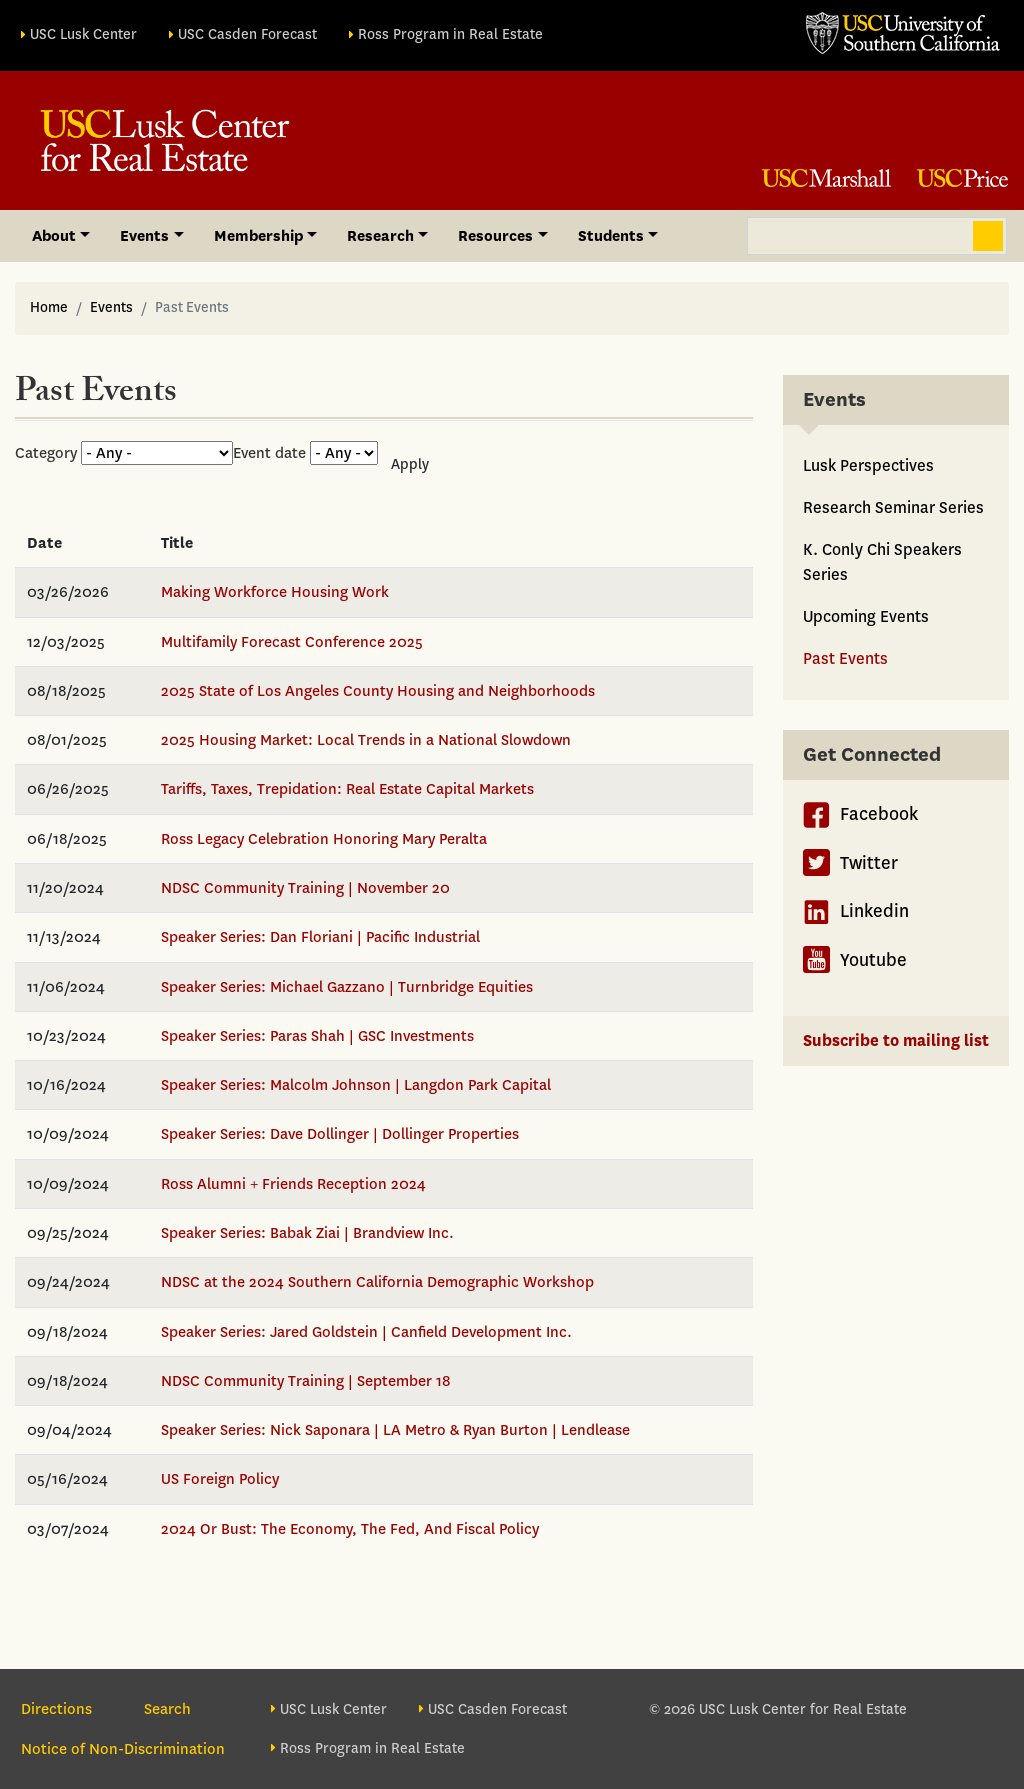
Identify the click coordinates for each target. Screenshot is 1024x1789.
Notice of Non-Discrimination (123, 1749)
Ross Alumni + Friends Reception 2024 (293, 1184)
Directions (56, 1709)
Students (611, 236)
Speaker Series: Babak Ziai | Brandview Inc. (307, 1233)
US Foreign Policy (220, 1479)
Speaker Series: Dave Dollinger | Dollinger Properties (340, 1134)
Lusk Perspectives (868, 465)
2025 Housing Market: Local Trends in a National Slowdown (366, 740)
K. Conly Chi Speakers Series (882, 562)
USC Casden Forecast (247, 34)
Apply (410, 464)
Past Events (845, 658)
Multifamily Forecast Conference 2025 (292, 642)
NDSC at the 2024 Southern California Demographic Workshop (377, 1282)
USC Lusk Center (83, 34)
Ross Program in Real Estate (450, 34)
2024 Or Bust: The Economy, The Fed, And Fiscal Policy (350, 1529)
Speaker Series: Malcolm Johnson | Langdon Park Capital (356, 1085)
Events (144, 236)
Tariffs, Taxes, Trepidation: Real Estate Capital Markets (347, 789)
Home (49, 307)
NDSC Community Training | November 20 (305, 888)
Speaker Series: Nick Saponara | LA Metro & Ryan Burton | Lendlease (395, 1430)
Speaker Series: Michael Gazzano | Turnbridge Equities (347, 987)
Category (46, 453)
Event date (269, 453)
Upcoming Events (866, 616)
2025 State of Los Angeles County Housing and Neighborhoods (378, 691)
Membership (258, 236)
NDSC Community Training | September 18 (306, 1381)
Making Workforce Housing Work (275, 592)
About (54, 236)
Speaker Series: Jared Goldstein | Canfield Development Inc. (366, 1332)
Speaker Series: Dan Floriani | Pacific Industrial (320, 937)
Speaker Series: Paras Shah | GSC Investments (317, 1036)
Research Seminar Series (893, 507)
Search (988, 236)
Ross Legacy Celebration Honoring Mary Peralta (324, 839)
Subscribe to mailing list (896, 1040)
